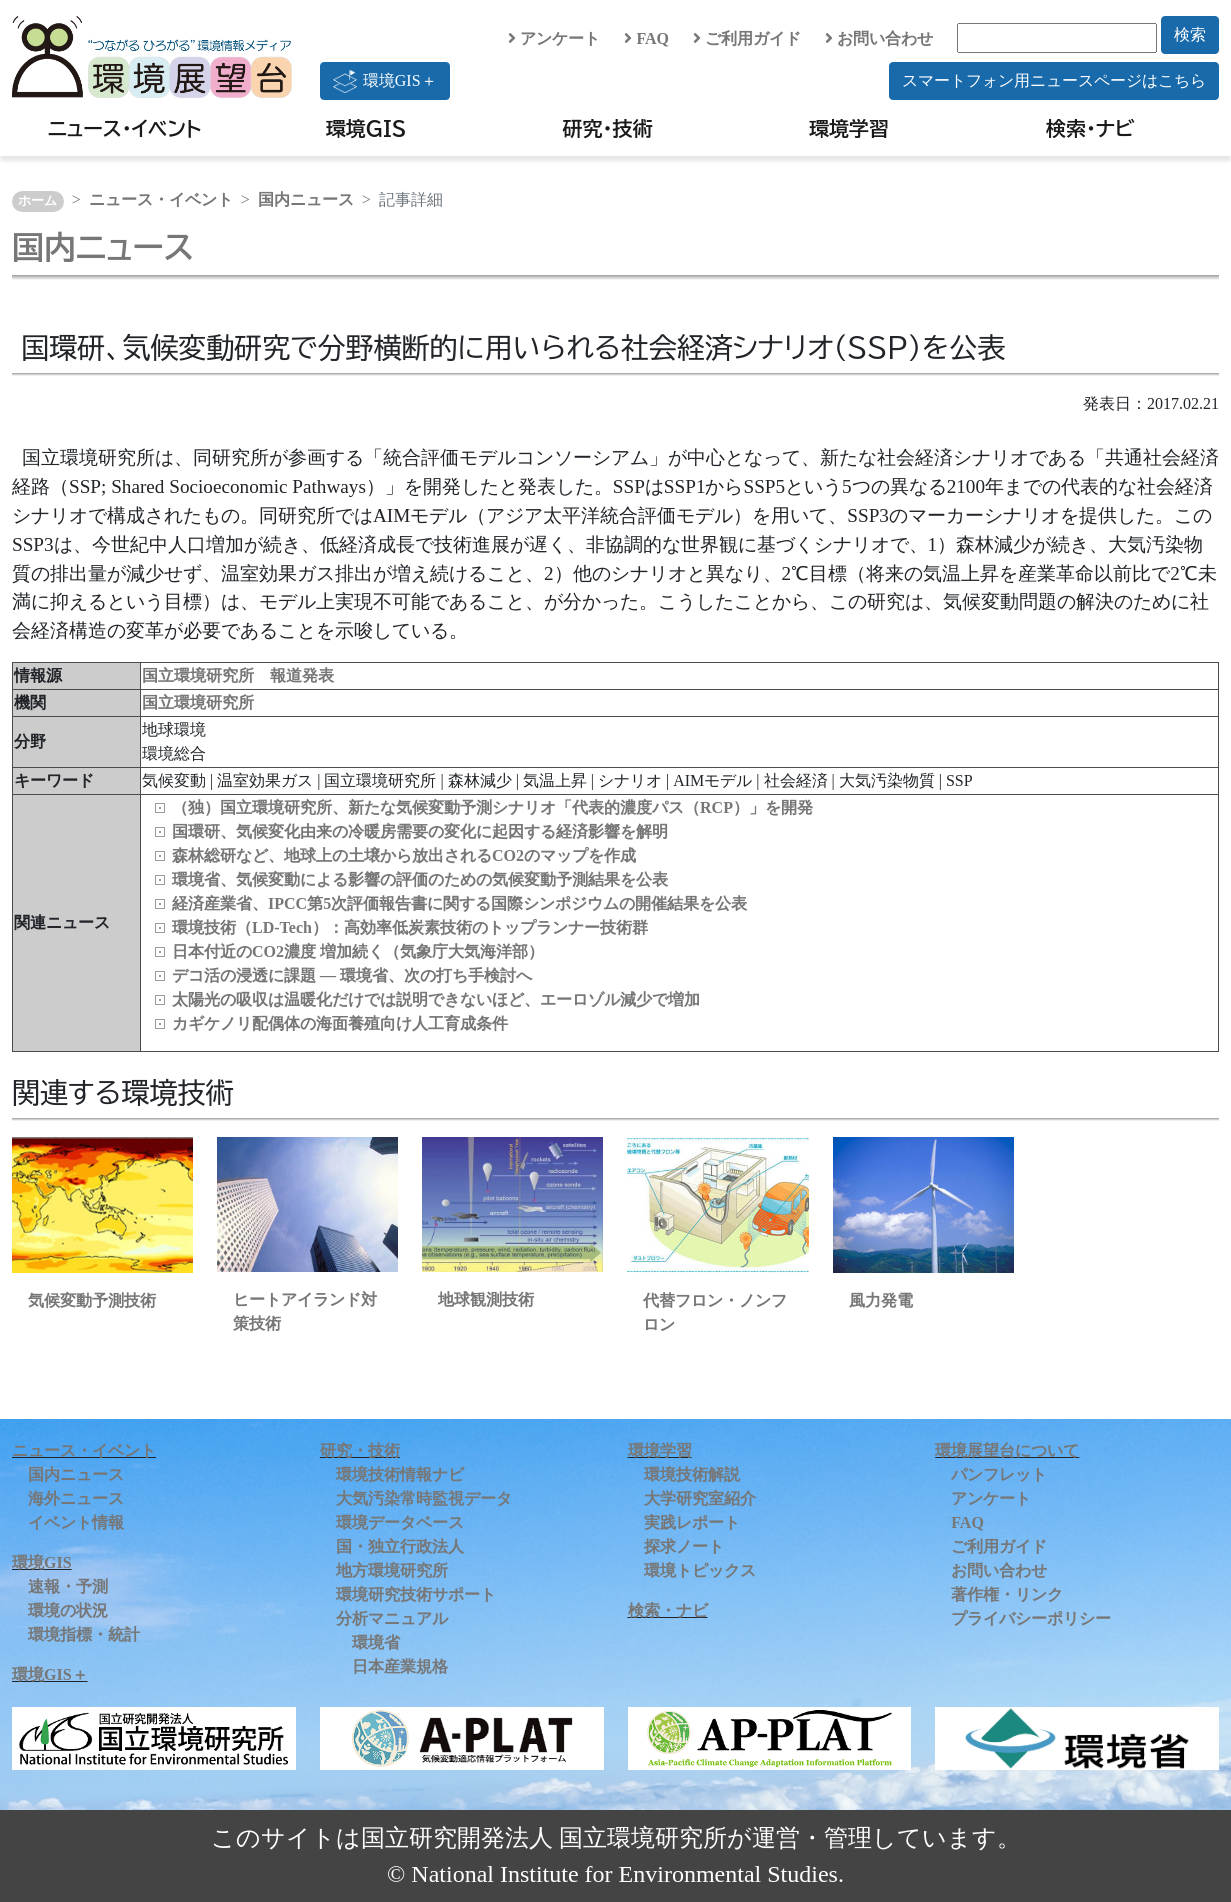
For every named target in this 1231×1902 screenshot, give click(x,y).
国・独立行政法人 (400, 1546)
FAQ (646, 38)
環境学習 (849, 128)
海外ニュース (76, 1498)
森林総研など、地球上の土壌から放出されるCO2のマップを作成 (404, 855)
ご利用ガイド (747, 38)
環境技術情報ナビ (400, 1474)
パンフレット (999, 1474)
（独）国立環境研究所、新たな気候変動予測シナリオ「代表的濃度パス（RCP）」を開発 (492, 807)
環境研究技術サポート (416, 1594)
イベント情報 (76, 1522)
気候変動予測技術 (92, 1300)
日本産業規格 (400, 1666)
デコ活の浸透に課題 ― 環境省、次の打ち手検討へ (352, 975)
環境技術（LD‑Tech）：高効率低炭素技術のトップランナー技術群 (410, 927)
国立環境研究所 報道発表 (238, 675)
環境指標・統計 (84, 1634)
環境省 (376, 1642)
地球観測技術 (486, 1299)
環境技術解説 (692, 1474)
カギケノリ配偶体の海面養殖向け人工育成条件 (340, 1023)
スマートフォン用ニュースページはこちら (1054, 80)
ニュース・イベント (124, 128)
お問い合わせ (879, 38)
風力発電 (881, 1300)
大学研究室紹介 (700, 1498)
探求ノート (684, 1546)
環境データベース (400, 1522)
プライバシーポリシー (1031, 1618)
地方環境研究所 (392, 1570)
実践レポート (692, 1522)
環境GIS (366, 128)
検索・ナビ (1090, 128)
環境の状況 (68, 1610)
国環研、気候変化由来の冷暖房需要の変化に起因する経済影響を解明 (420, 831)
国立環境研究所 (198, 702)
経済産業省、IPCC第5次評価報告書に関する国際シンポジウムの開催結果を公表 (459, 903)
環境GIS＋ (385, 81)
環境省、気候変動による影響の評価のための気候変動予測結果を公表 (420, 879)
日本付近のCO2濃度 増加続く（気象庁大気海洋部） (358, 951)
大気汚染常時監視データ (424, 1498)
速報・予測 (68, 1586)
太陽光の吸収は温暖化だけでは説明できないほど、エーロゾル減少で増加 (436, 999)
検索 (1190, 34)
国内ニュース (306, 199)
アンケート (554, 38)
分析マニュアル (392, 1618)
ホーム (37, 201)
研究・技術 (608, 128)
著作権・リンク (1007, 1594)
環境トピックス (700, 1570)
